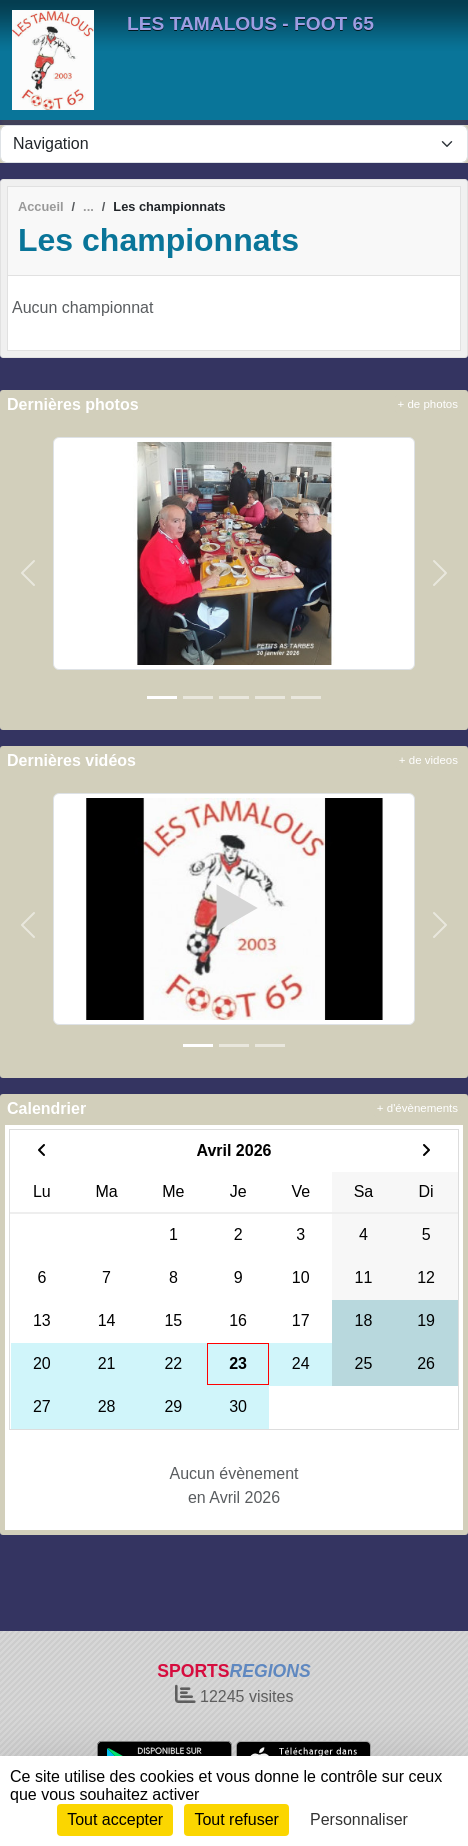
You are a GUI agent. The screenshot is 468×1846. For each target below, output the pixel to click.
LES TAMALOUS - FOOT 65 (250, 23)
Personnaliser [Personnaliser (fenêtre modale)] (359, 1819)
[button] (28, 572)
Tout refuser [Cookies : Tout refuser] (236, 1819)
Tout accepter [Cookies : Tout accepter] (115, 1819)
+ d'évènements (417, 1108)
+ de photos (428, 404)
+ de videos (428, 760)
